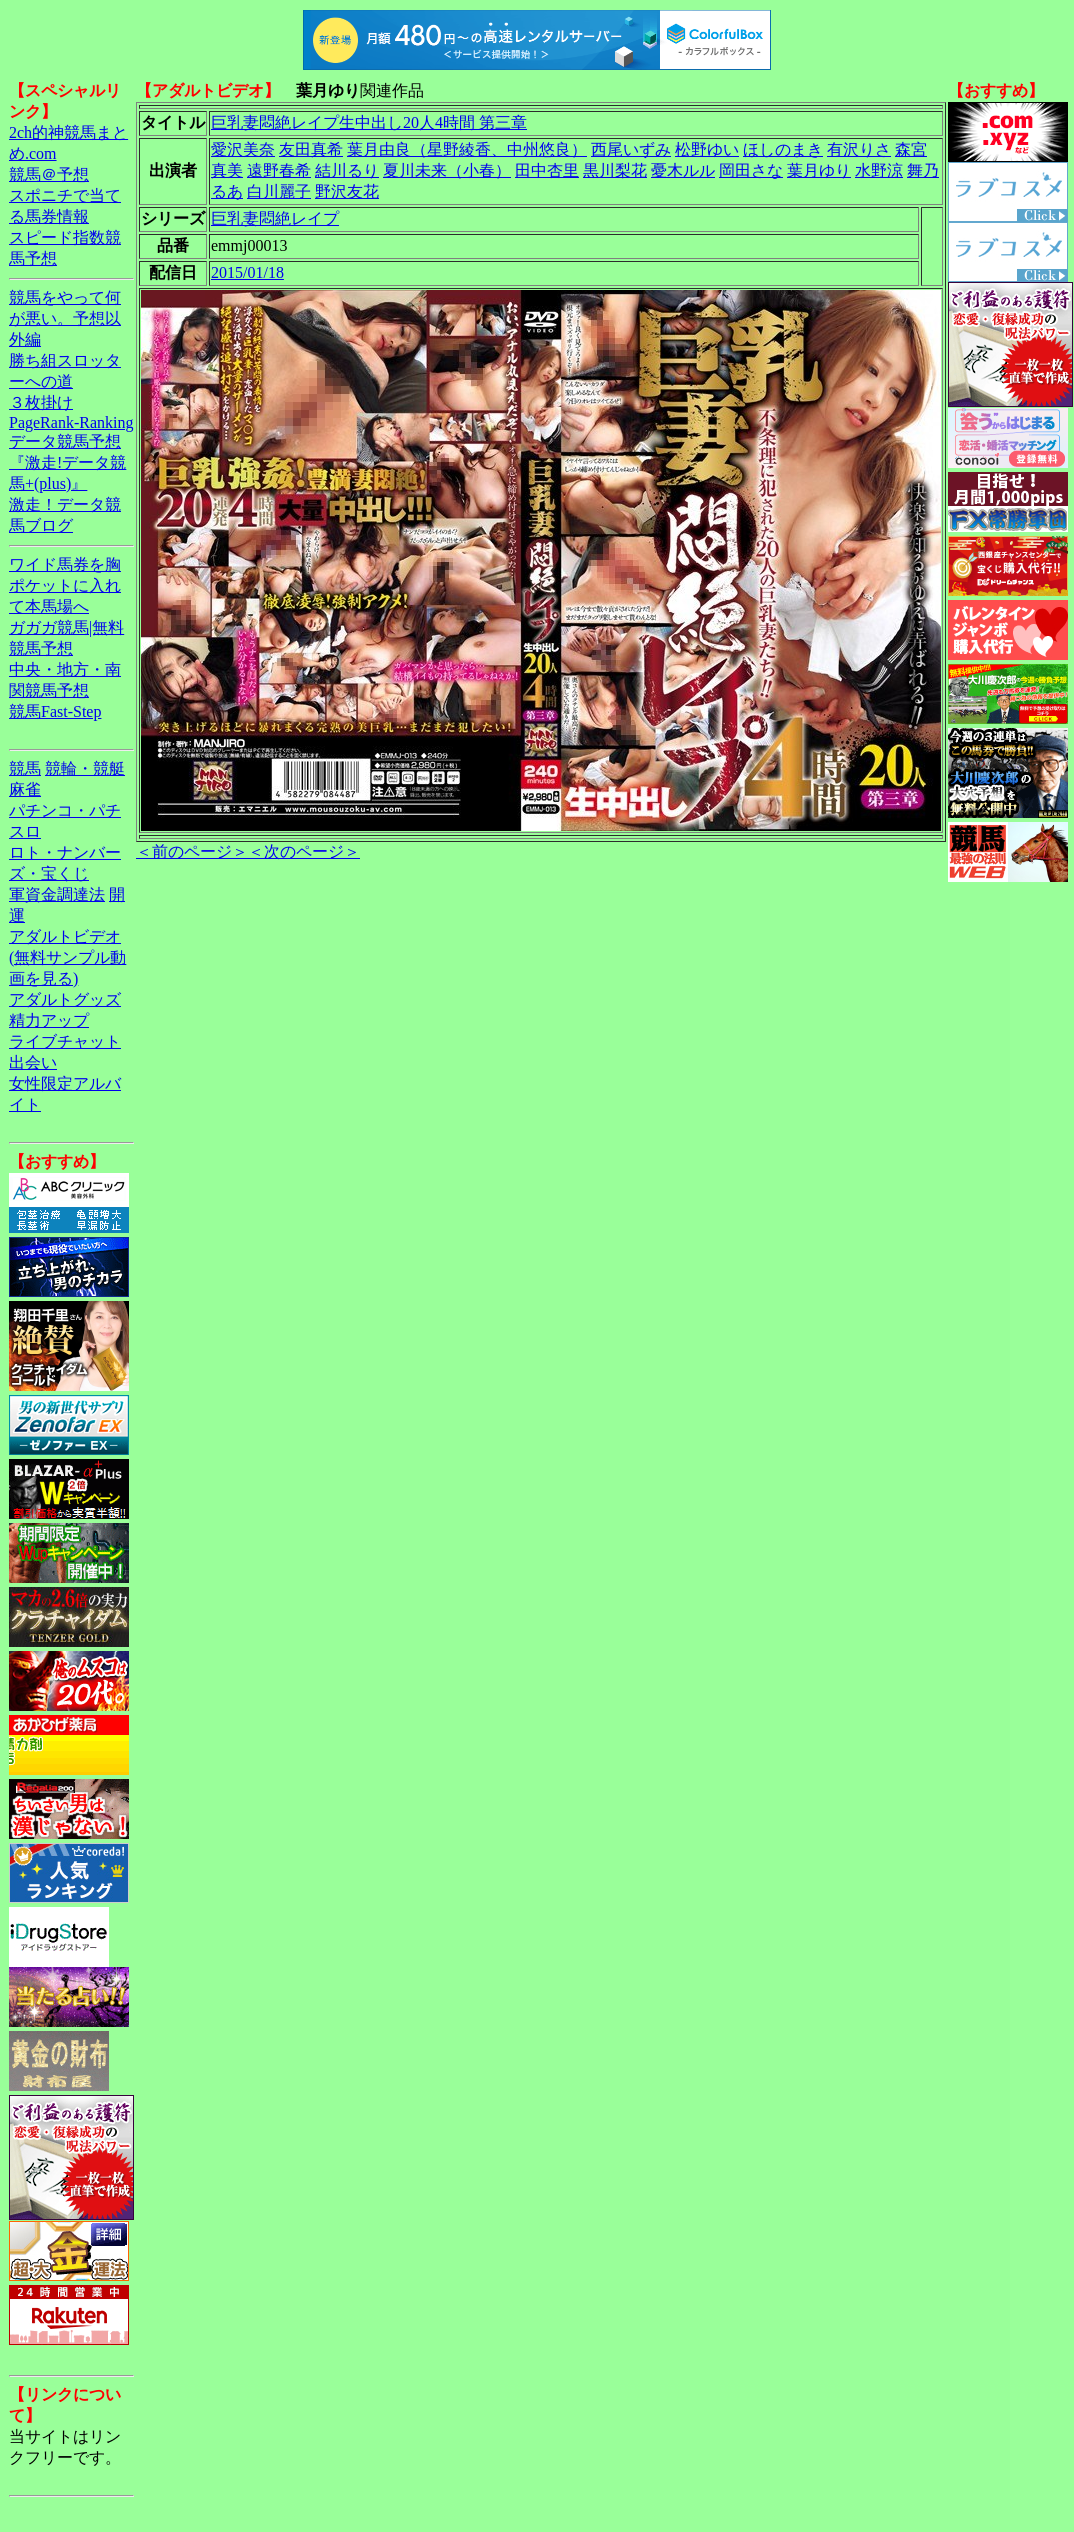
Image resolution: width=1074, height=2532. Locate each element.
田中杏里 (547, 170)
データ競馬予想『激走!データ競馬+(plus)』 (67, 462)
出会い (33, 1062)
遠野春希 (279, 170)
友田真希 (311, 149)
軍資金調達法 (57, 894)
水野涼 (879, 170)
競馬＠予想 (49, 174)
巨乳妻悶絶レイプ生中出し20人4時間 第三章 (369, 122)
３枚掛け (41, 402)
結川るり (347, 170)
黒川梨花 (615, 170)
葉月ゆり (819, 170)
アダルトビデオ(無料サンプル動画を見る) (67, 957)
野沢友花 (347, 191)
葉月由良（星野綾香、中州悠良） (467, 149)
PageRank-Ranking (71, 422)
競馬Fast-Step (55, 711)
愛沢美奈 (243, 149)
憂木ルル (683, 170)
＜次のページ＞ (304, 851)
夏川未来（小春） (447, 170)
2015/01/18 (247, 272)
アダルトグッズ (65, 999)
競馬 (25, 768)
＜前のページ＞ (192, 851)
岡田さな (751, 170)
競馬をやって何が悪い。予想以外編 (65, 318)
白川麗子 (279, 191)
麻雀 (25, 789)
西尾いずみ (631, 149)
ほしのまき (783, 149)
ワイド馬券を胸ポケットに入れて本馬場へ (65, 585)
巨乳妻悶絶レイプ (275, 218)
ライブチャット (65, 1041)
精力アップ (49, 1020)
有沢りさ (859, 149)
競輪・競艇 (85, 768)
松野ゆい (707, 149)
